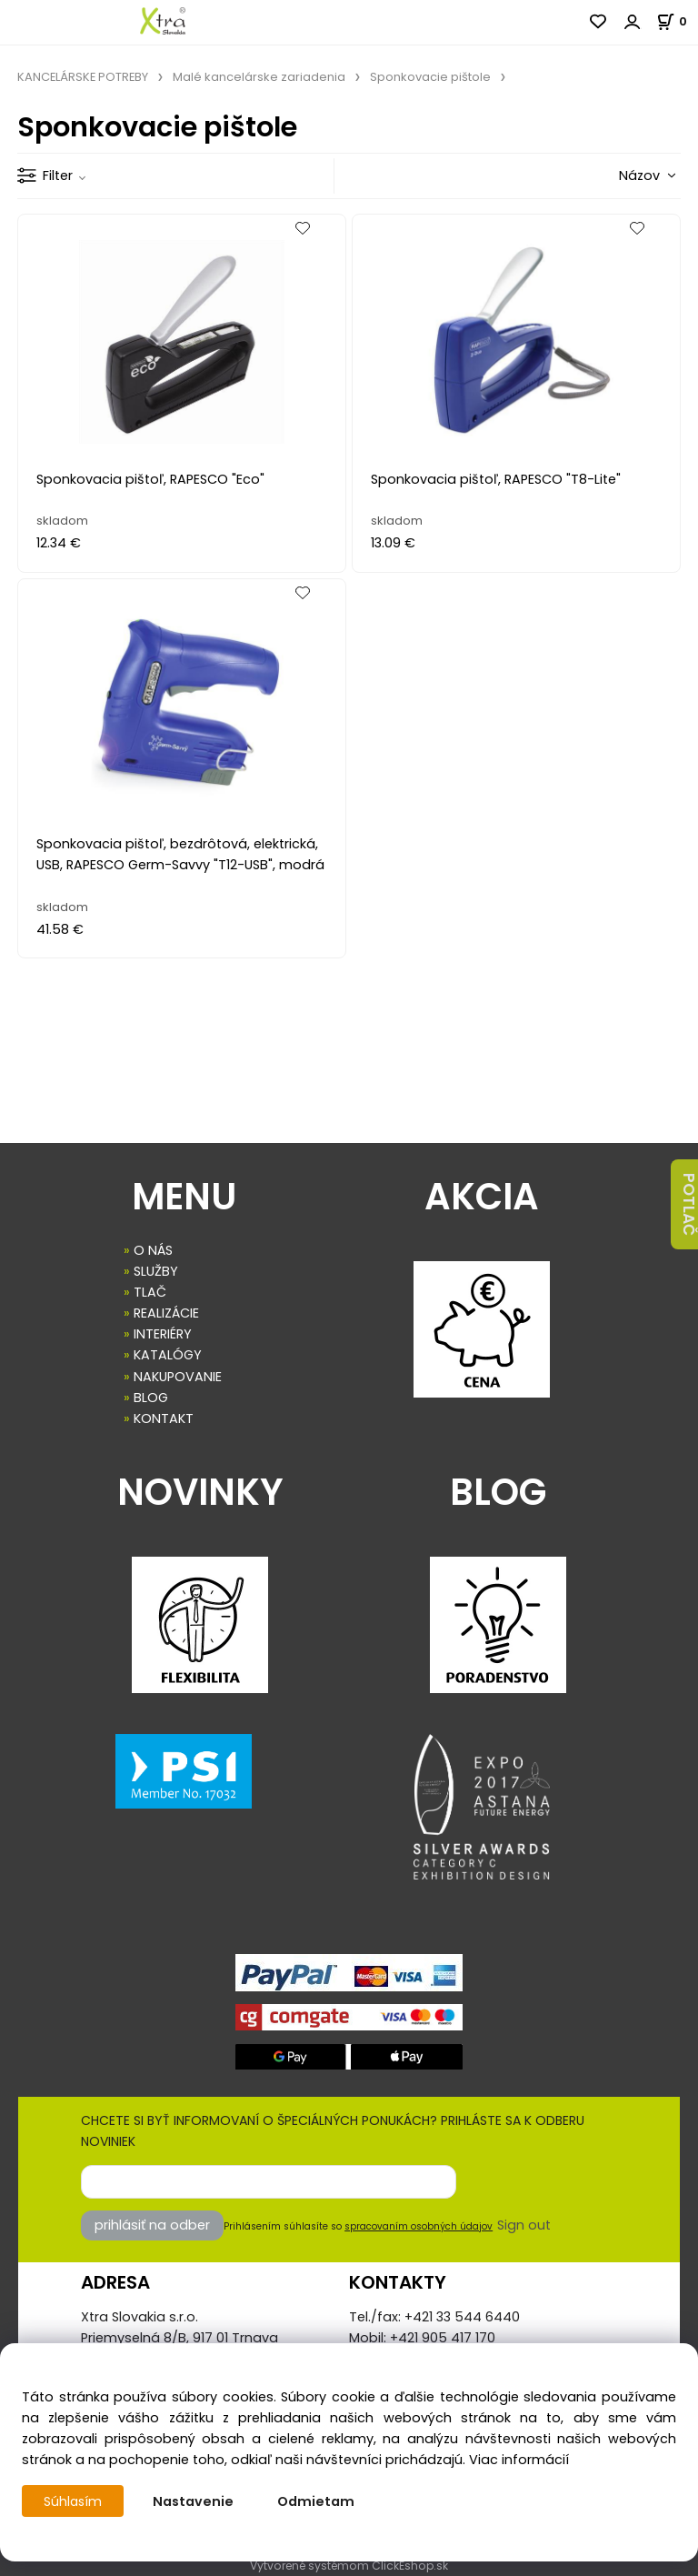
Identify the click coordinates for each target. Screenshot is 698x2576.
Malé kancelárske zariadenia (259, 76)
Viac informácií (519, 2460)
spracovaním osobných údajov (418, 2226)
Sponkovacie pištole (430, 76)
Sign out (524, 2225)
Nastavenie (195, 2501)
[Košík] (677, 21)
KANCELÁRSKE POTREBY (82, 76)
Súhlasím (74, 2501)
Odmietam (317, 2501)
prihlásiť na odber (152, 2225)
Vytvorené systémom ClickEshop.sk (349, 2565)
